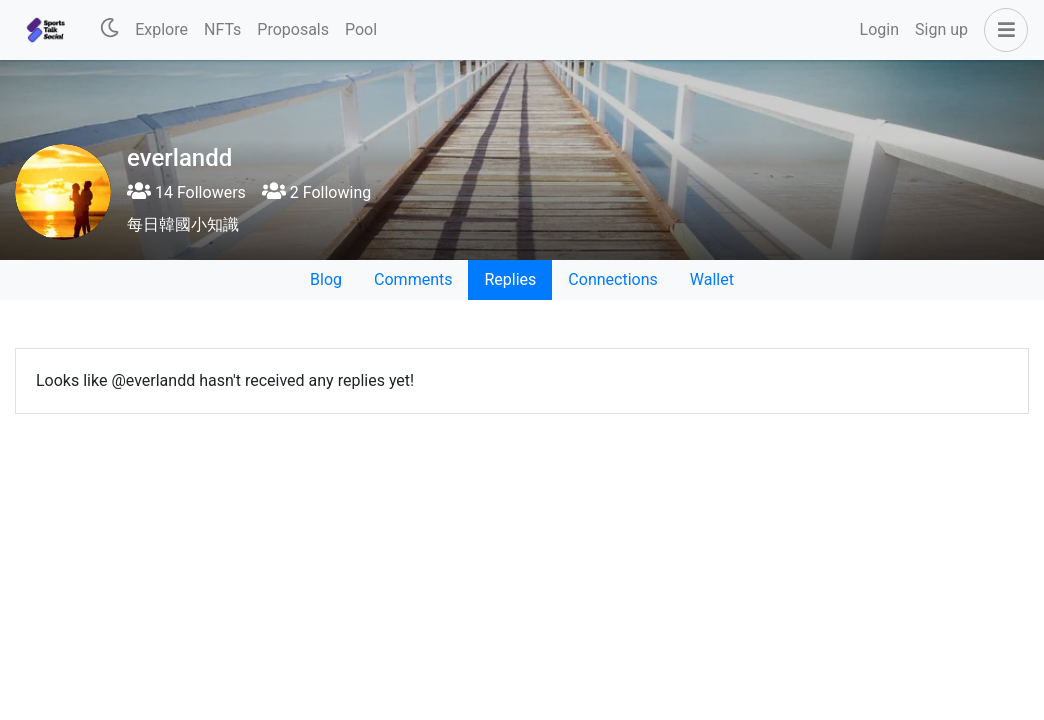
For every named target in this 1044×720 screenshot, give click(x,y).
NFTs (222, 29)
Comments (413, 279)
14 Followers (186, 192)
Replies (510, 279)
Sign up (941, 29)
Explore (161, 29)
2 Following (316, 192)
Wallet (712, 279)
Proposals (293, 29)
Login (879, 29)
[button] (1002, 30)
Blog (326, 279)
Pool (361, 29)
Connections (612, 279)
